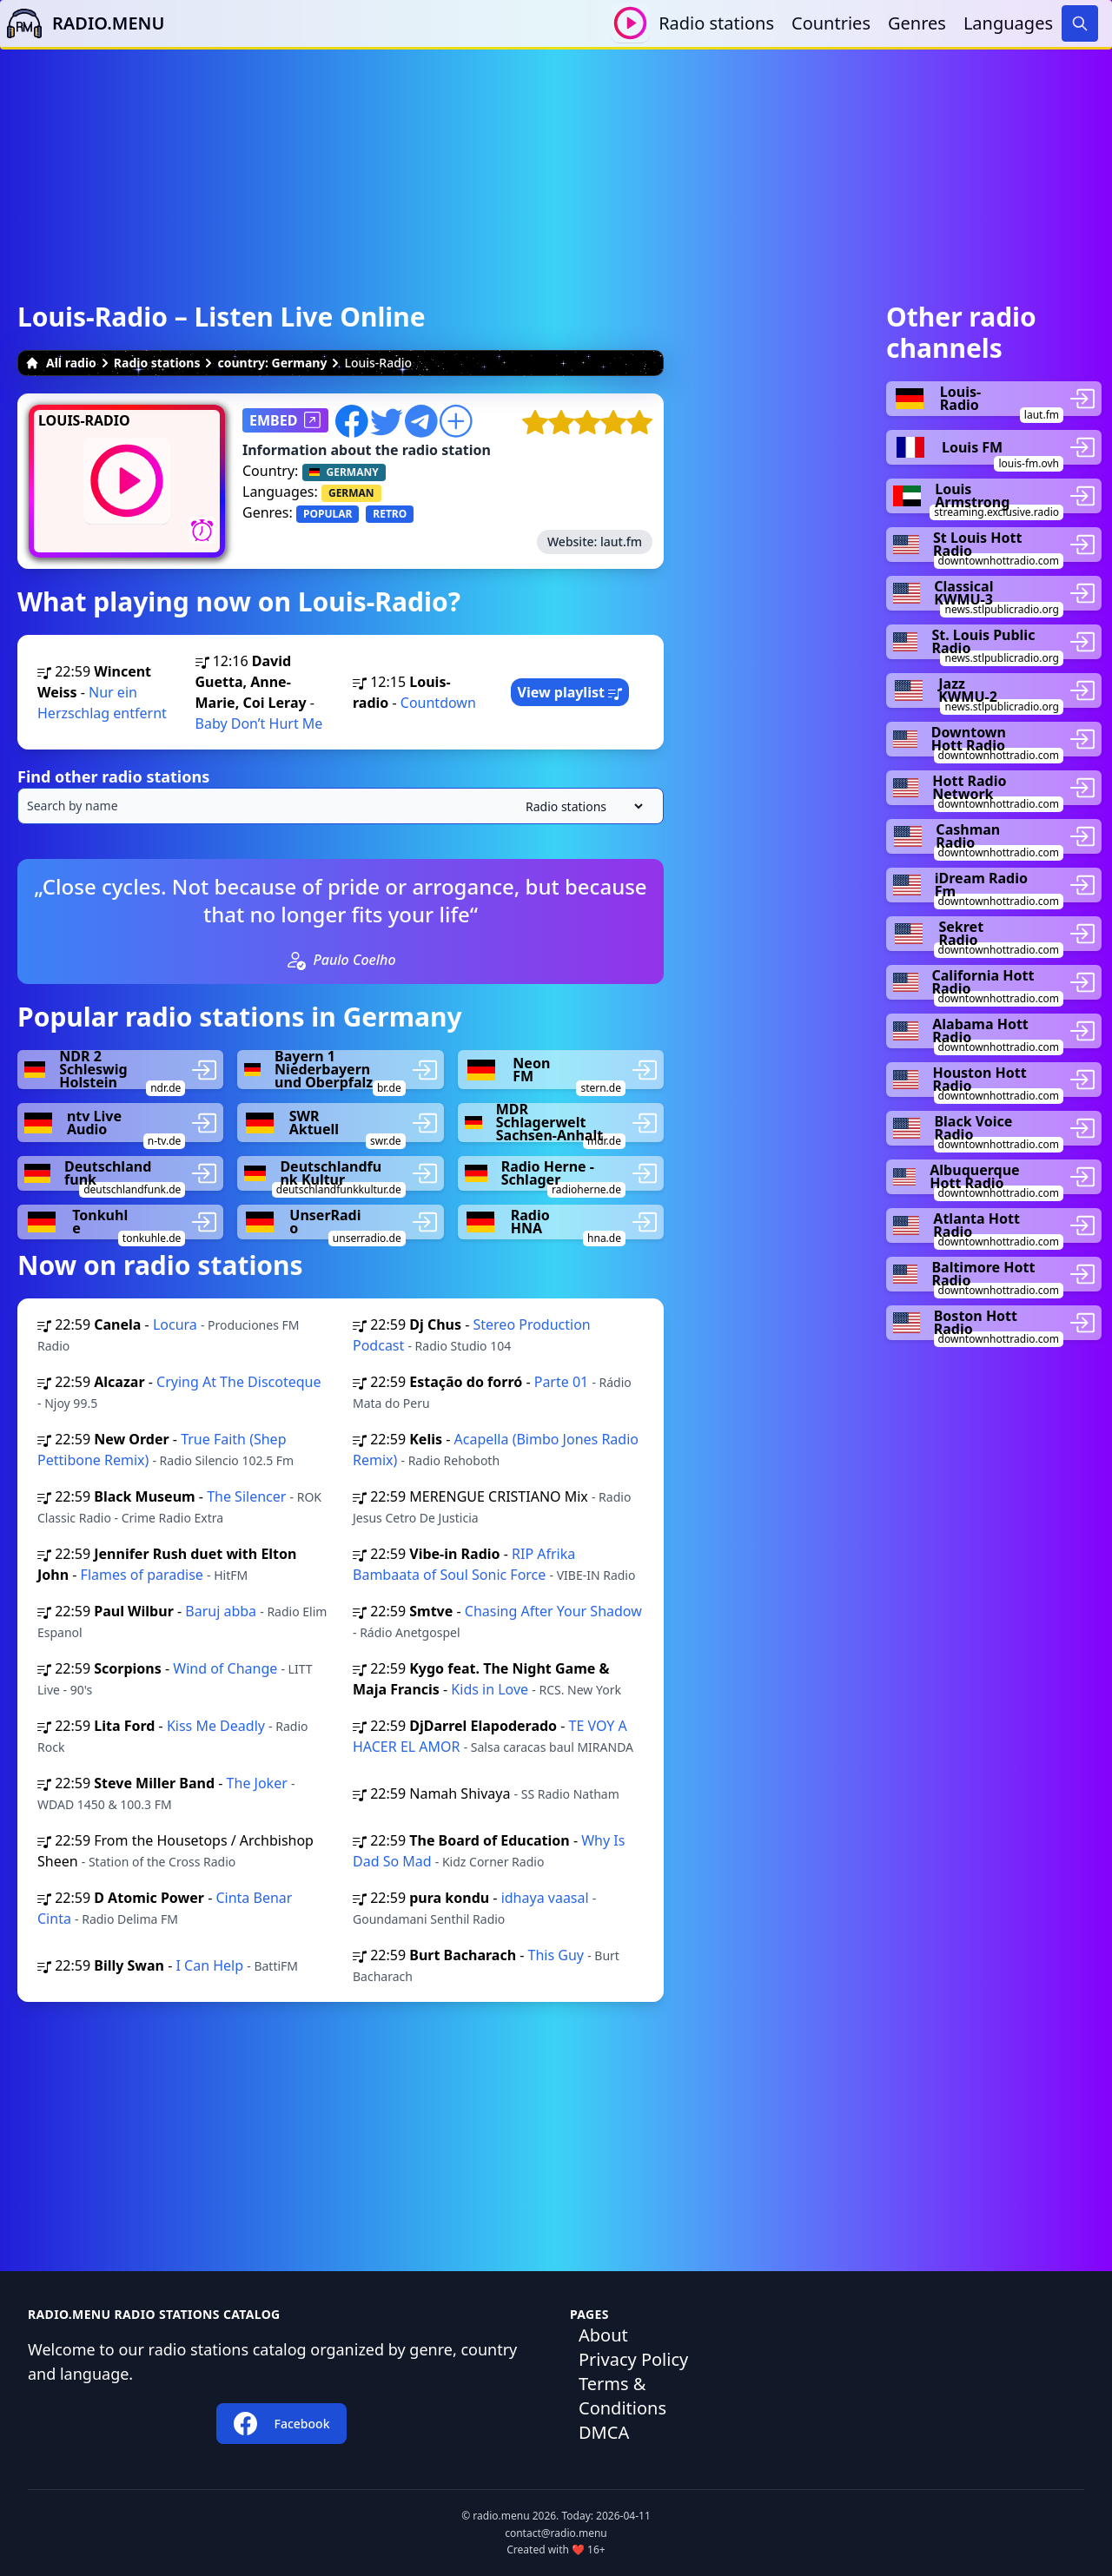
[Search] (1080, 23)
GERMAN (351, 492)
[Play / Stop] (630, 23)
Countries (830, 23)
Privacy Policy (633, 2359)
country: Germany (272, 362)
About (603, 2335)
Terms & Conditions (622, 2396)
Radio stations (716, 23)
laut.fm (621, 541)
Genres (917, 23)
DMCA (604, 2432)
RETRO (390, 513)
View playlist (570, 692)
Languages (1008, 23)
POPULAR (327, 513)
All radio (60, 362)
